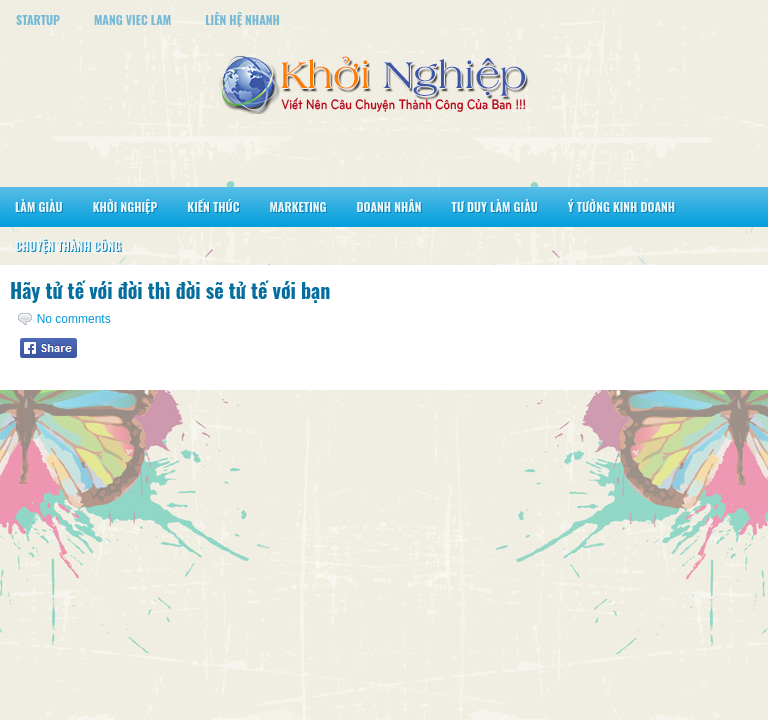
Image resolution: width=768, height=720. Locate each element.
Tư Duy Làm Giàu (495, 206)
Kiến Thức (213, 206)
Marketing (297, 206)
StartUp (38, 19)
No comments (74, 319)
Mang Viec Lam (132, 19)
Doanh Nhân (389, 206)
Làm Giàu (39, 206)
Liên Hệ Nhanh (242, 19)
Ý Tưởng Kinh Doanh (621, 206)
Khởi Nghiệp (125, 206)
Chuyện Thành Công (68, 245)
